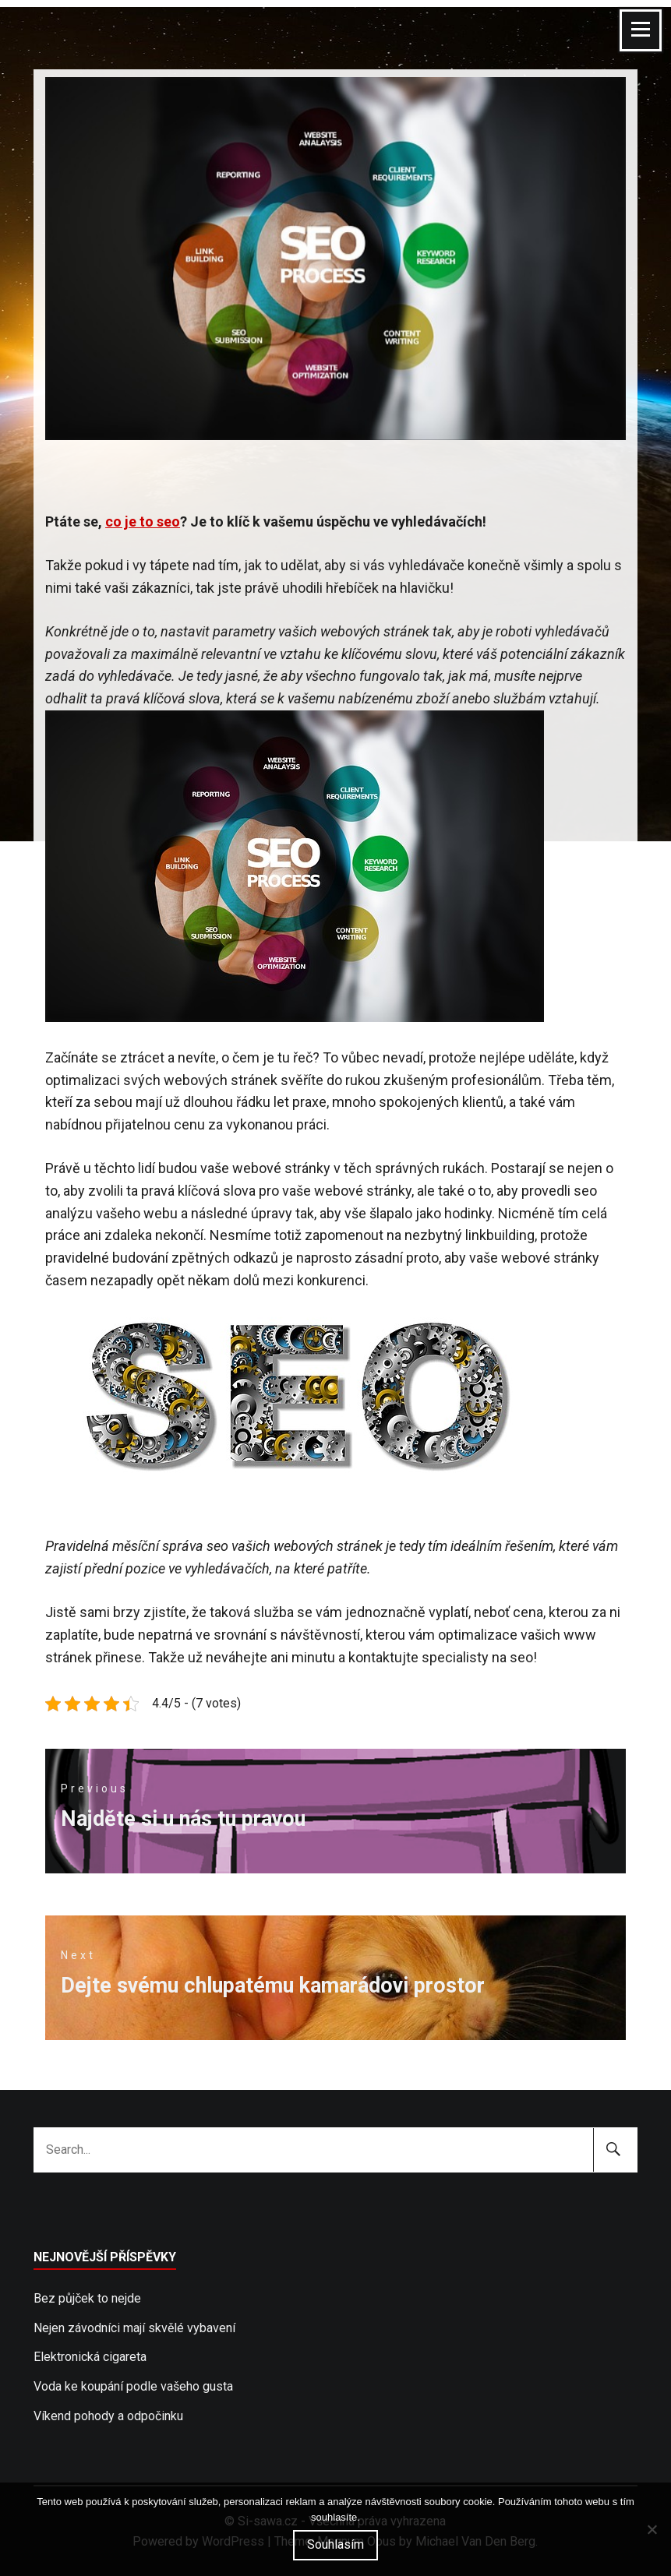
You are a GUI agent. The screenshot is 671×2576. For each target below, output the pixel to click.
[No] (651, 2529)
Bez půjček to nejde (87, 2298)
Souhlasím (335, 2544)
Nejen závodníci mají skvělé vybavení (134, 2328)
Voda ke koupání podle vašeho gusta (133, 2386)
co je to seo (142, 521)
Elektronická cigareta (90, 2356)
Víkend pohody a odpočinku (108, 2416)
